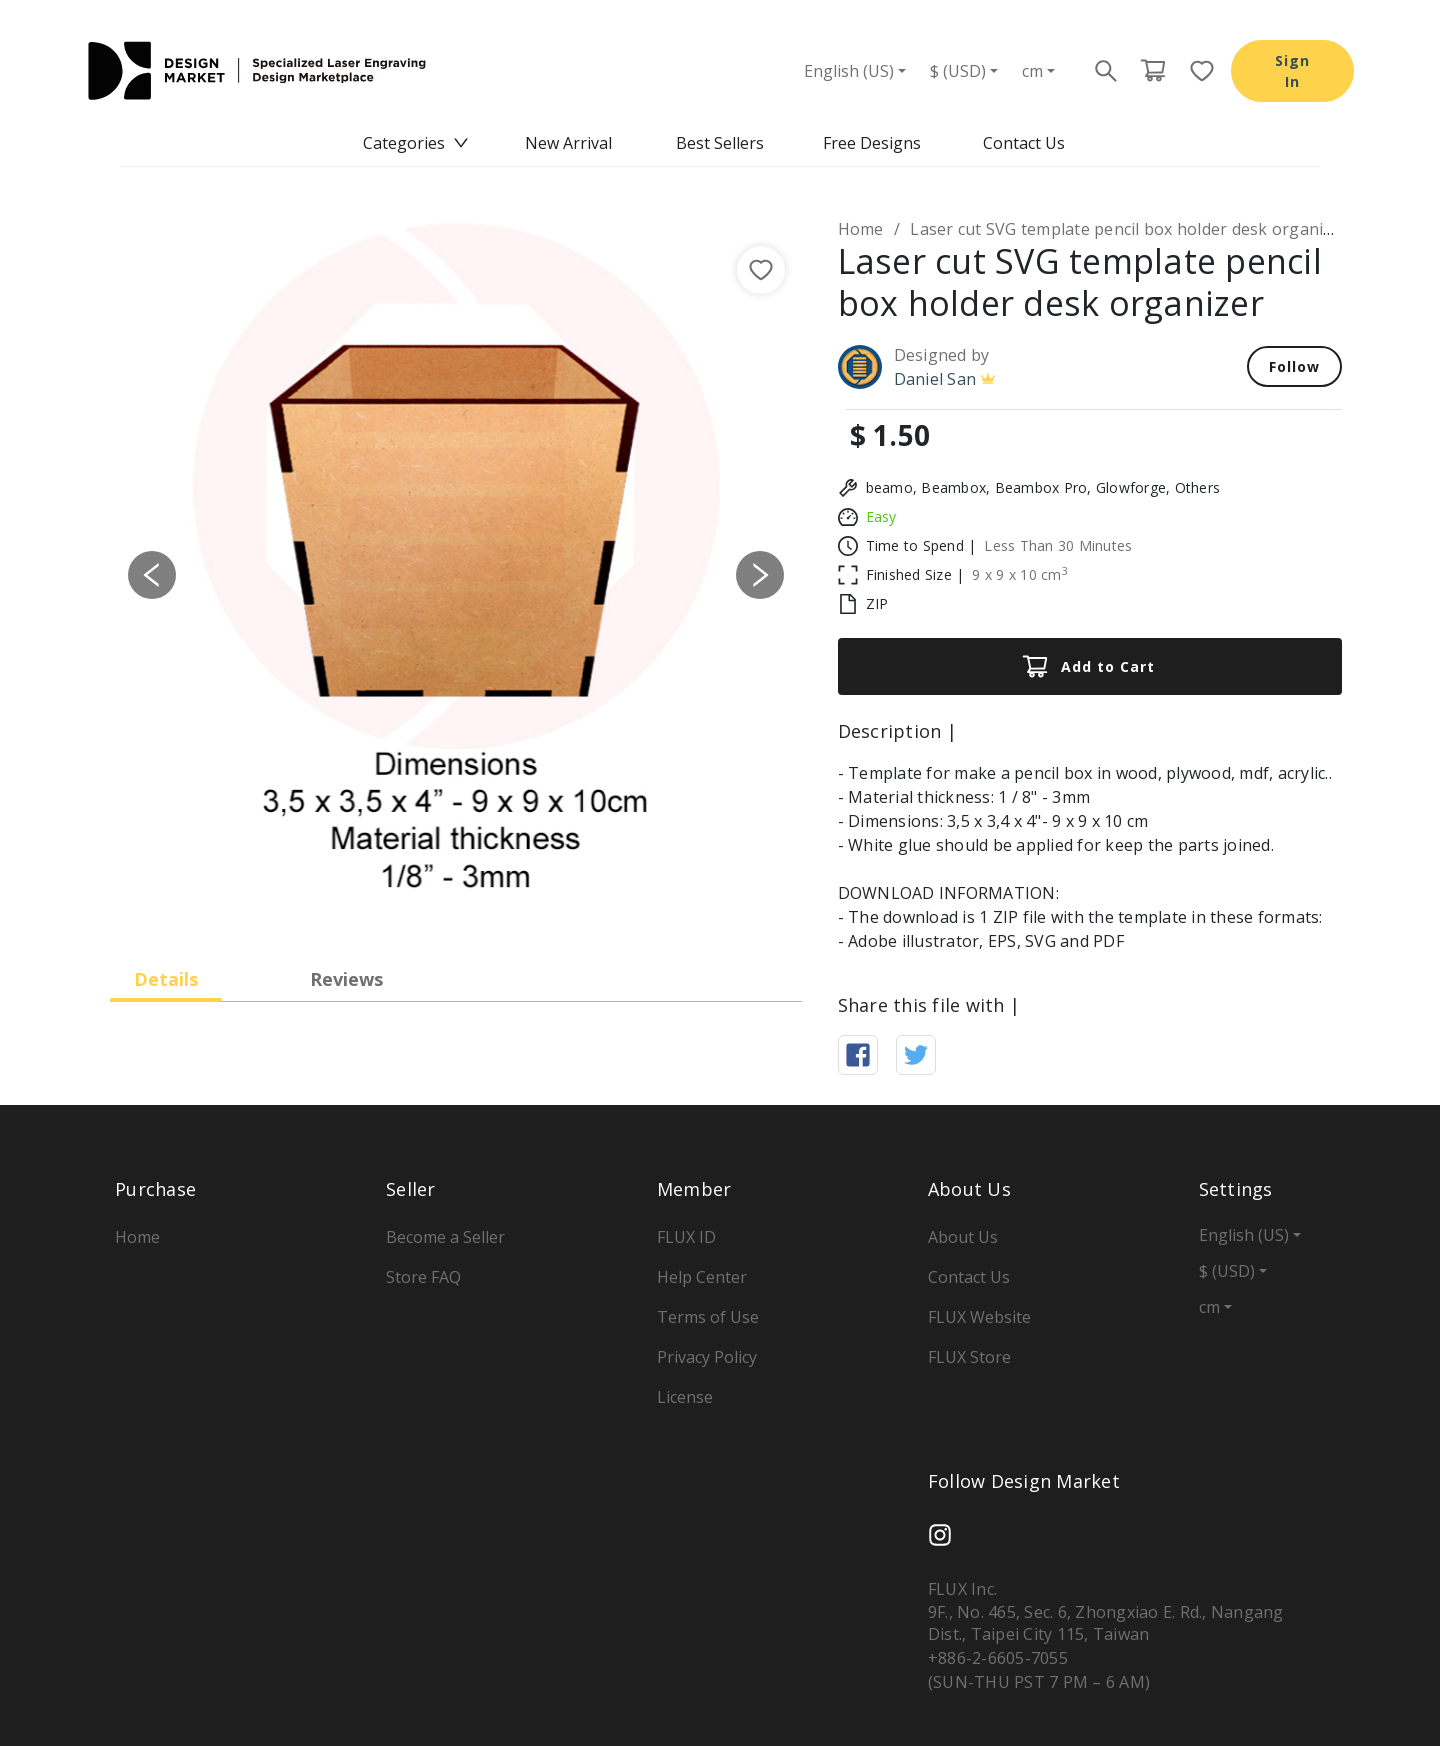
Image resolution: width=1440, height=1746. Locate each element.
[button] (151, 574)
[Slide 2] (420, 904)
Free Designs (872, 143)
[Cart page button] (1153, 71)
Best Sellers (720, 143)
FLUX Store (969, 1357)
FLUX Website (979, 1317)
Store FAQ (423, 1277)
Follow (1294, 366)
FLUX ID (686, 1237)
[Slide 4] (492, 904)
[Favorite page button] (1196, 71)
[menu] (720, 143)
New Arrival (568, 143)
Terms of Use (708, 1317)
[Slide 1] (384, 904)
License (685, 1397)
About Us (963, 1237)
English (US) (849, 71)
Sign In (1292, 71)
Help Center (702, 1277)
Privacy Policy (707, 1357)
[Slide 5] (528, 904)
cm (1032, 71)
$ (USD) (958, 71)
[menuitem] (416, 143)
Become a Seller (445, 1237)
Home (861, 229)
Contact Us (1024, 143)
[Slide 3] (456, 904)
